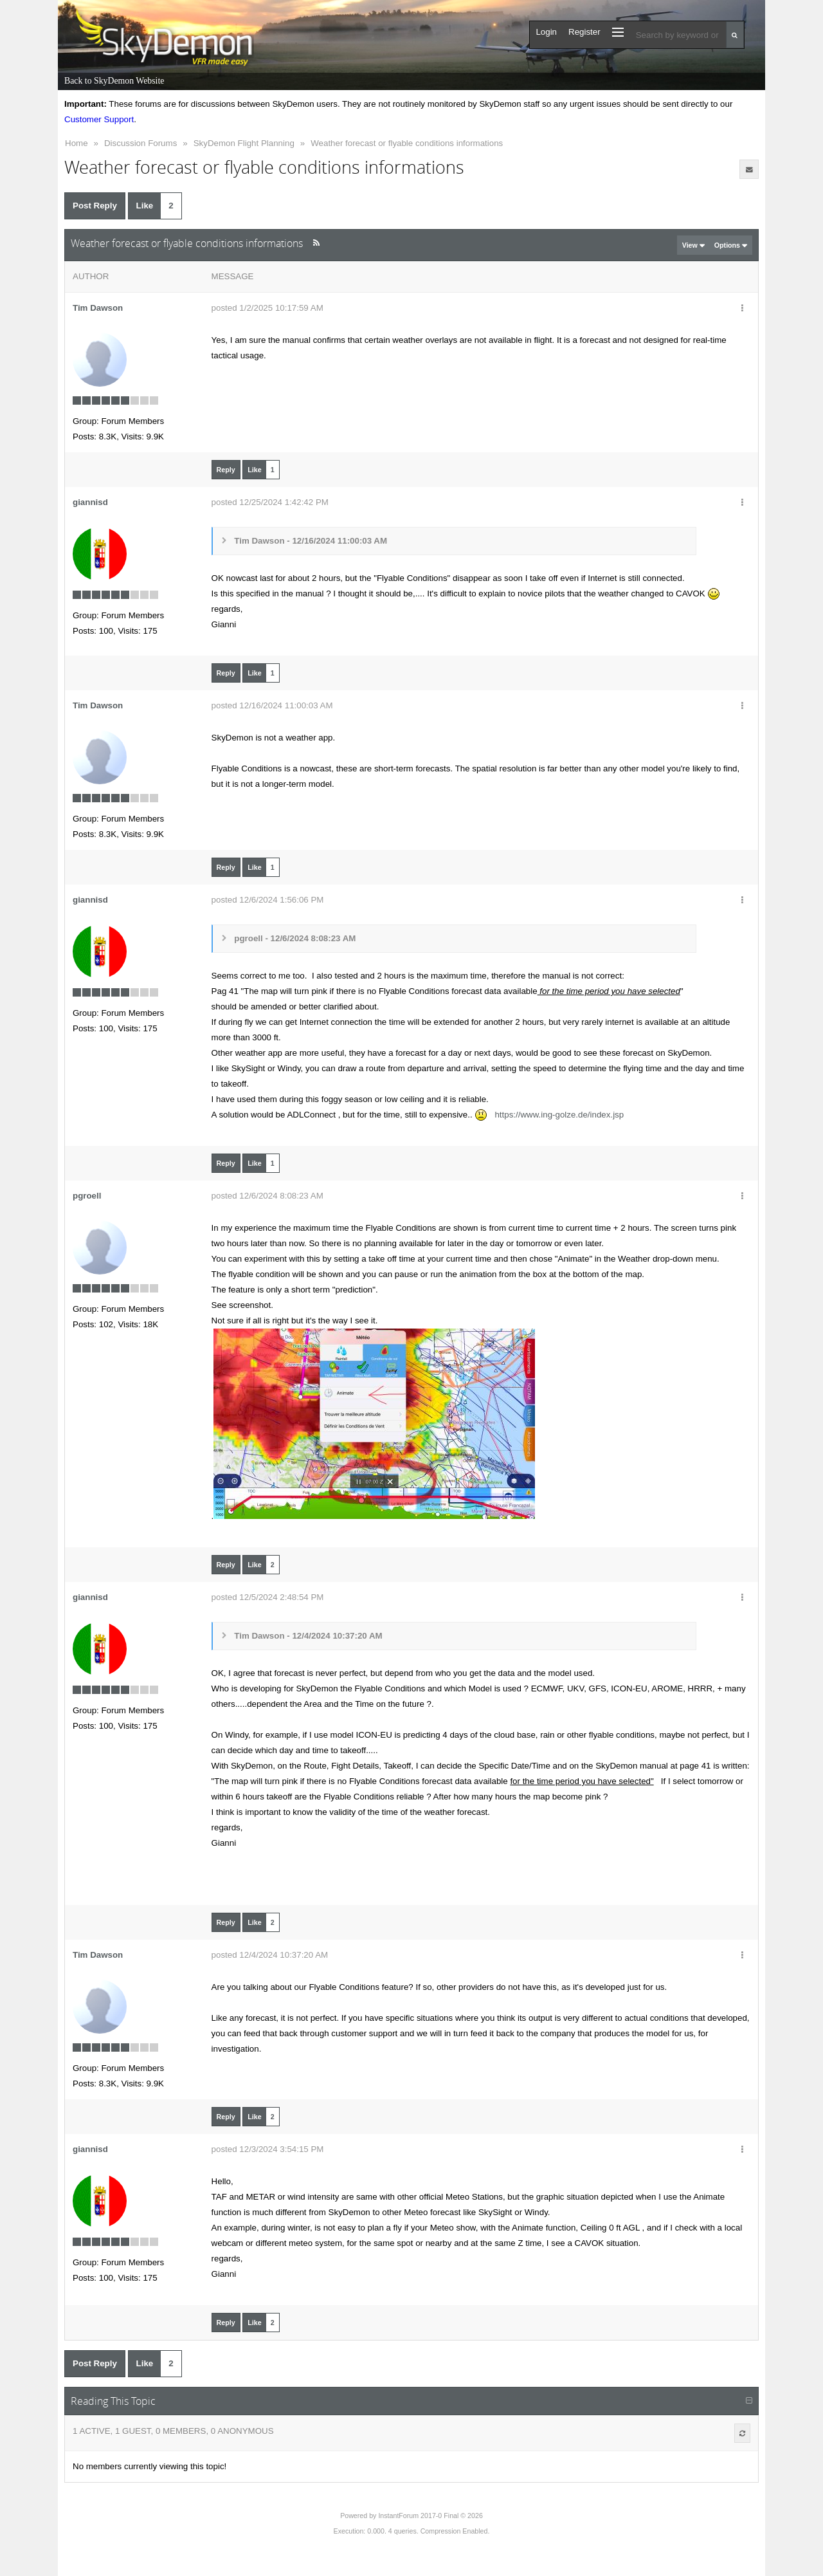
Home (76, 143)
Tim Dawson (98, 308)
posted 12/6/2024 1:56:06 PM (268, 900)
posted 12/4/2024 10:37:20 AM (270, 1955)
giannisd (90, 502)
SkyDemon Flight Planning (244, 143)
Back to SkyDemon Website (114, 81)
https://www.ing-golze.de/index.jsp (559, 1114)
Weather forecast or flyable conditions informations (407, 143)
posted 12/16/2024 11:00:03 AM (272, 705)
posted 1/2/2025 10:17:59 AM (267, 308)
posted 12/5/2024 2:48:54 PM (268, 1597)
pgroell (87, 1196)
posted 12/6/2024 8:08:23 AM (267, 1196)
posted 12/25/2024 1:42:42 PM (270, 502)
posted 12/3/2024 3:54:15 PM (268, 2149)
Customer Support (99, 119)
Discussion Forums (140, 143)
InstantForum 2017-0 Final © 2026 (430, 2515)
